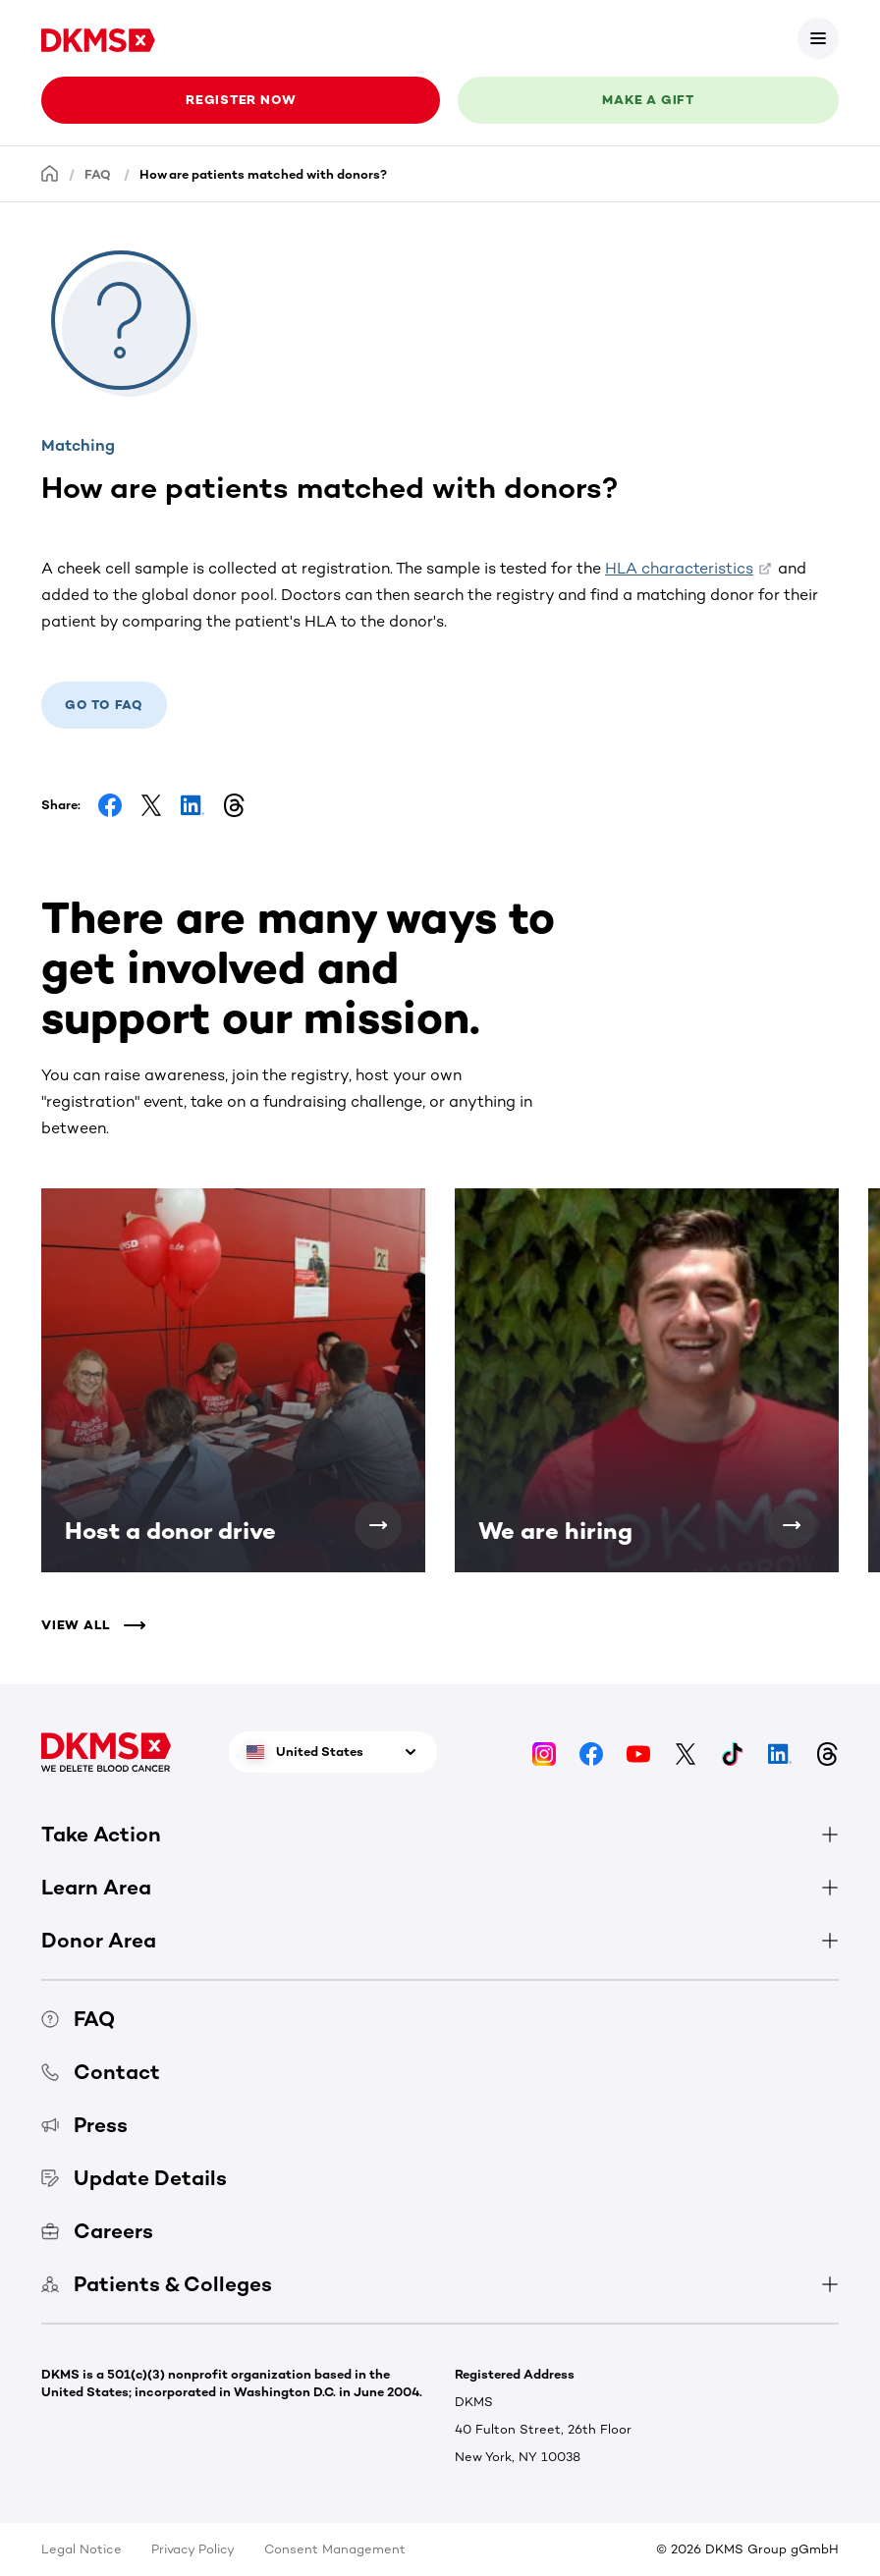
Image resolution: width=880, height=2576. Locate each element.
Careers (97, 2231)
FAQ (97, 174)
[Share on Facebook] (110, 805)
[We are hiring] (791, 1525)
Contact (100, 2071)
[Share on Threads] (234, 805)
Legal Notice (81, 2549)
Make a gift (648, 99)
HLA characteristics (679, 568)
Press (84, 2124)
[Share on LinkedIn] (192, 805)
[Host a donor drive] (378, 1525)
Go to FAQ (104, 704)
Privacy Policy (193, 2549)
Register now (241, 99)
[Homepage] (50, 173)
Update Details (134, 2177)
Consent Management (335, 2549)
